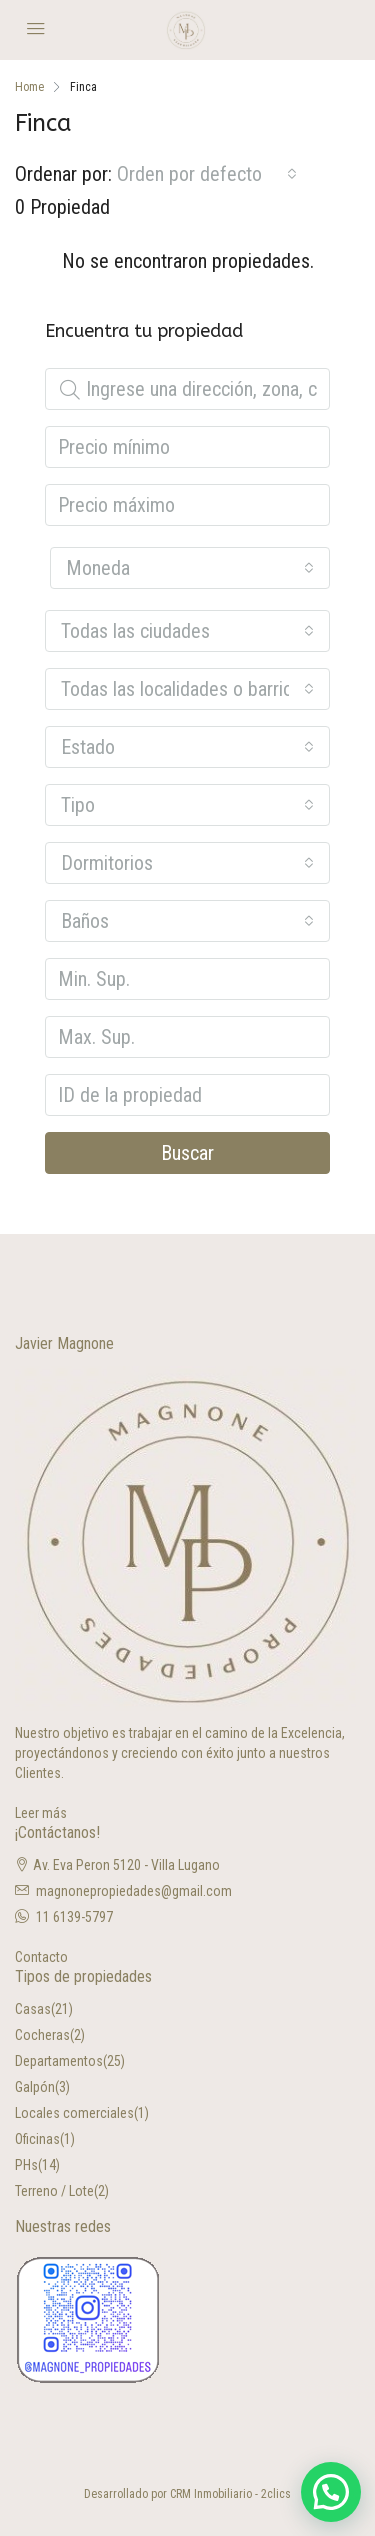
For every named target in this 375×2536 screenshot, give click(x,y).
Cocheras (42, 2035)
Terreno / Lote (54, 2191)
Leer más (41, 1813)
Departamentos (59, 2061)
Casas (33, 2009)
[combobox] (207, 174)
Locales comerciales (74, 2113)
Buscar (187, 1153)
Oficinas (37, 2139)
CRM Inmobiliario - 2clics (230, 2494)
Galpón (35, 2087)
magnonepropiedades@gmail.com (134, 1891)
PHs (26, 2165)
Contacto (41, 1957)
